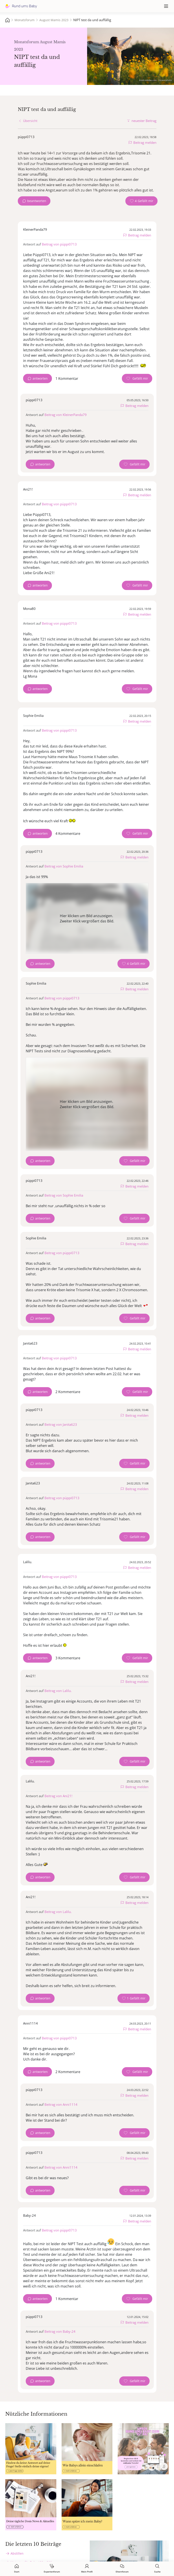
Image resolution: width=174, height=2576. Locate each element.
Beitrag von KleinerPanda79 (65, 414)
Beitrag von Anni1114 (60, 2104)
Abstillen (17, 2553)
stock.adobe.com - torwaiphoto (155, 80)
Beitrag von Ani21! (58, 1796)
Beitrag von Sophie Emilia (63, 866)
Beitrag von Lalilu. (58, 1690)
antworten (40, 378)
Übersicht (30, 121)
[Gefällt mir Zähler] (141, 201)
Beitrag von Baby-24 (59, 2331)
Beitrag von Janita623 (60, 1424)
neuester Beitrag (144, 120)
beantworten (36, 201)
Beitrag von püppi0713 (59, 244)
